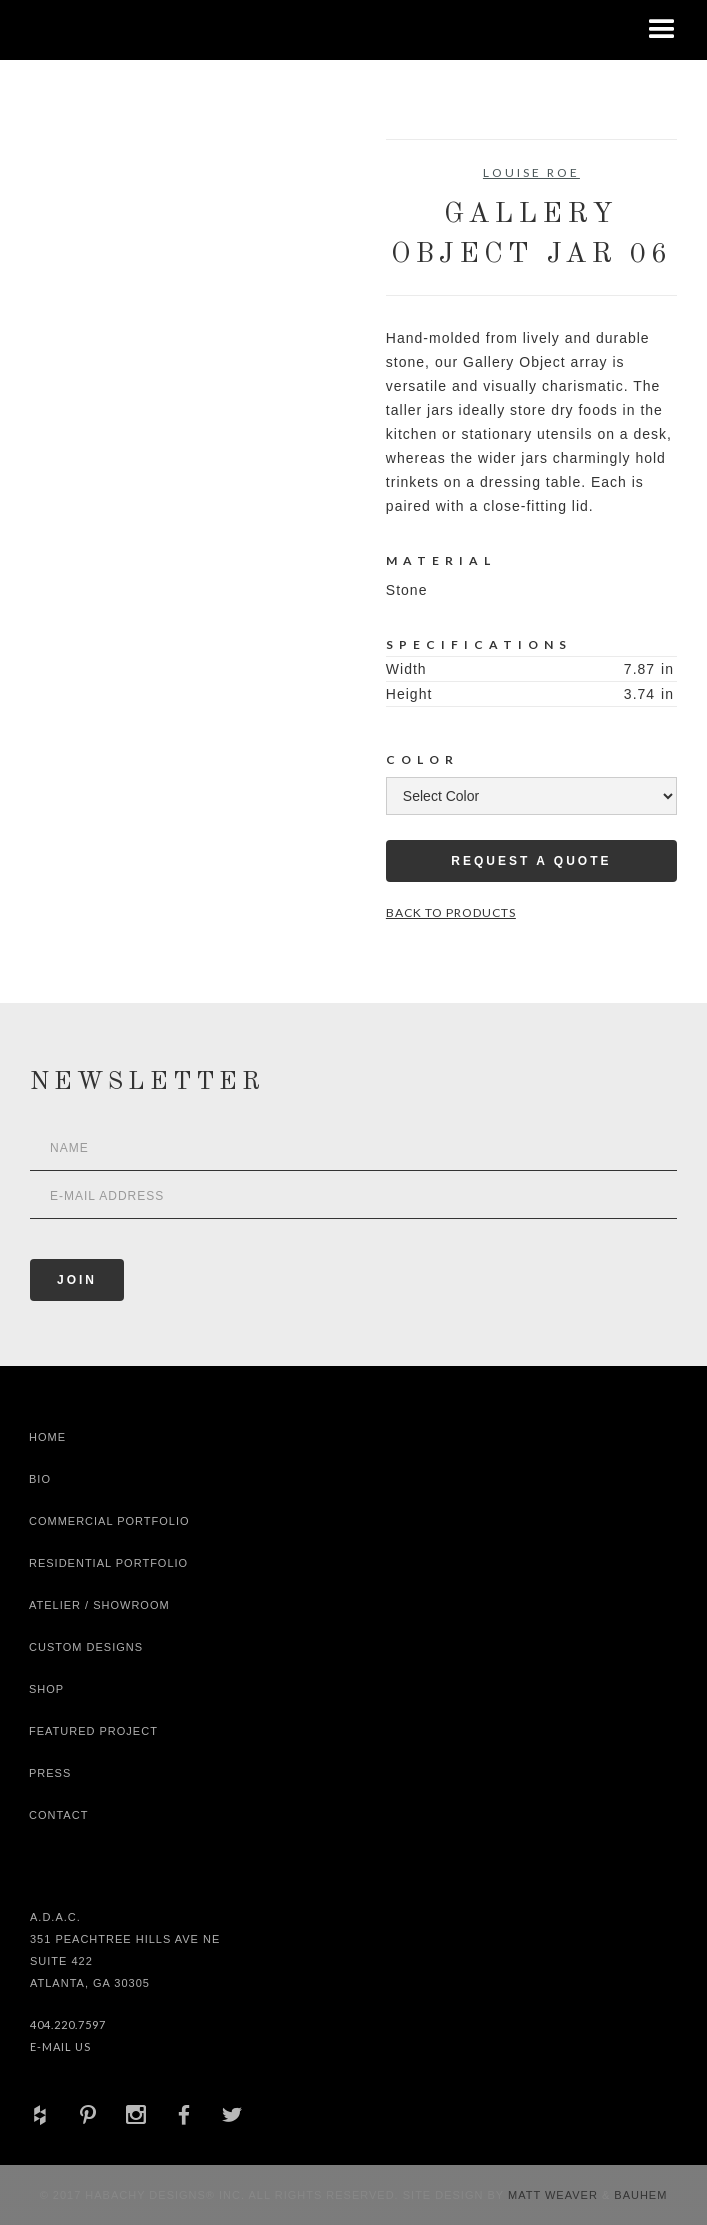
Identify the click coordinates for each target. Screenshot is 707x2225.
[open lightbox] (103, 229)
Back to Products (451, 912)
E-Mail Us (60, 2046)
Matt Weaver (555, 2195)
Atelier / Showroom (99, 1605)
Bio (40, 1479)
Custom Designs (86, 1647)
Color (422, 759)
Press (50, 1773)
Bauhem (638, 2195)
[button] (662, 30)
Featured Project (93, 1731)
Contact (58, 1815)
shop (46, 1689)
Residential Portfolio (108, 1563)
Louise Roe (531, 172)
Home (47, 1437)
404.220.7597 (68, 2024)
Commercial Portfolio (109, 1521)
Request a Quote (531, 861)
